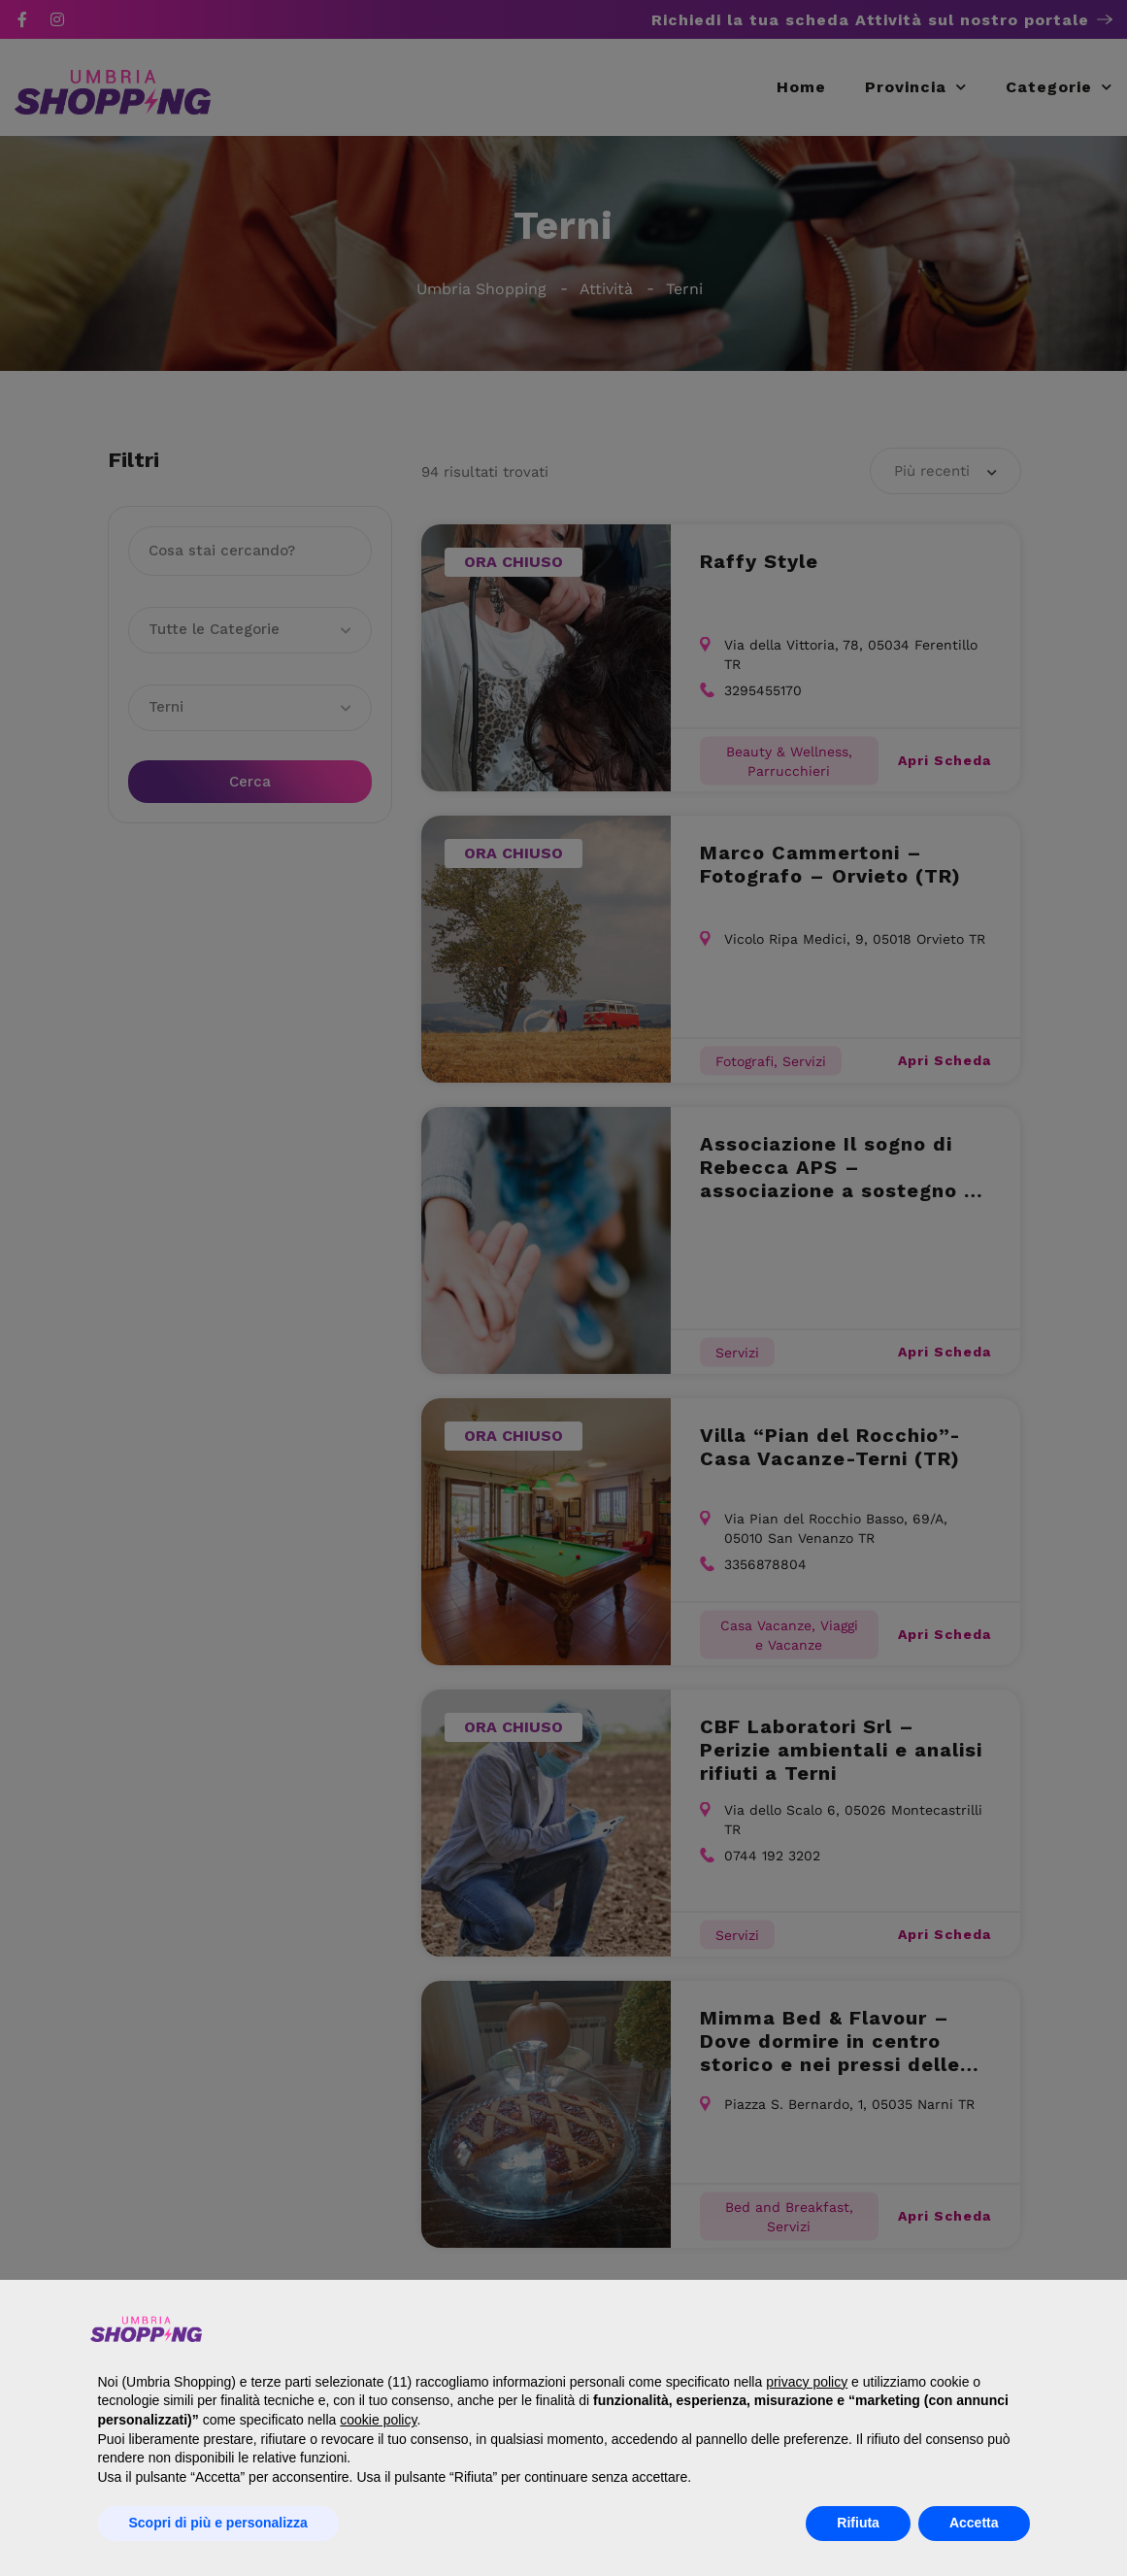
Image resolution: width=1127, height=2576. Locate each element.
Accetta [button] (974, 2522)
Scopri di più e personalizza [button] (218, 2522)
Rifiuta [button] (858, 2522)
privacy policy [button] (806, 2382)
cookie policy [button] (378, 2419)
